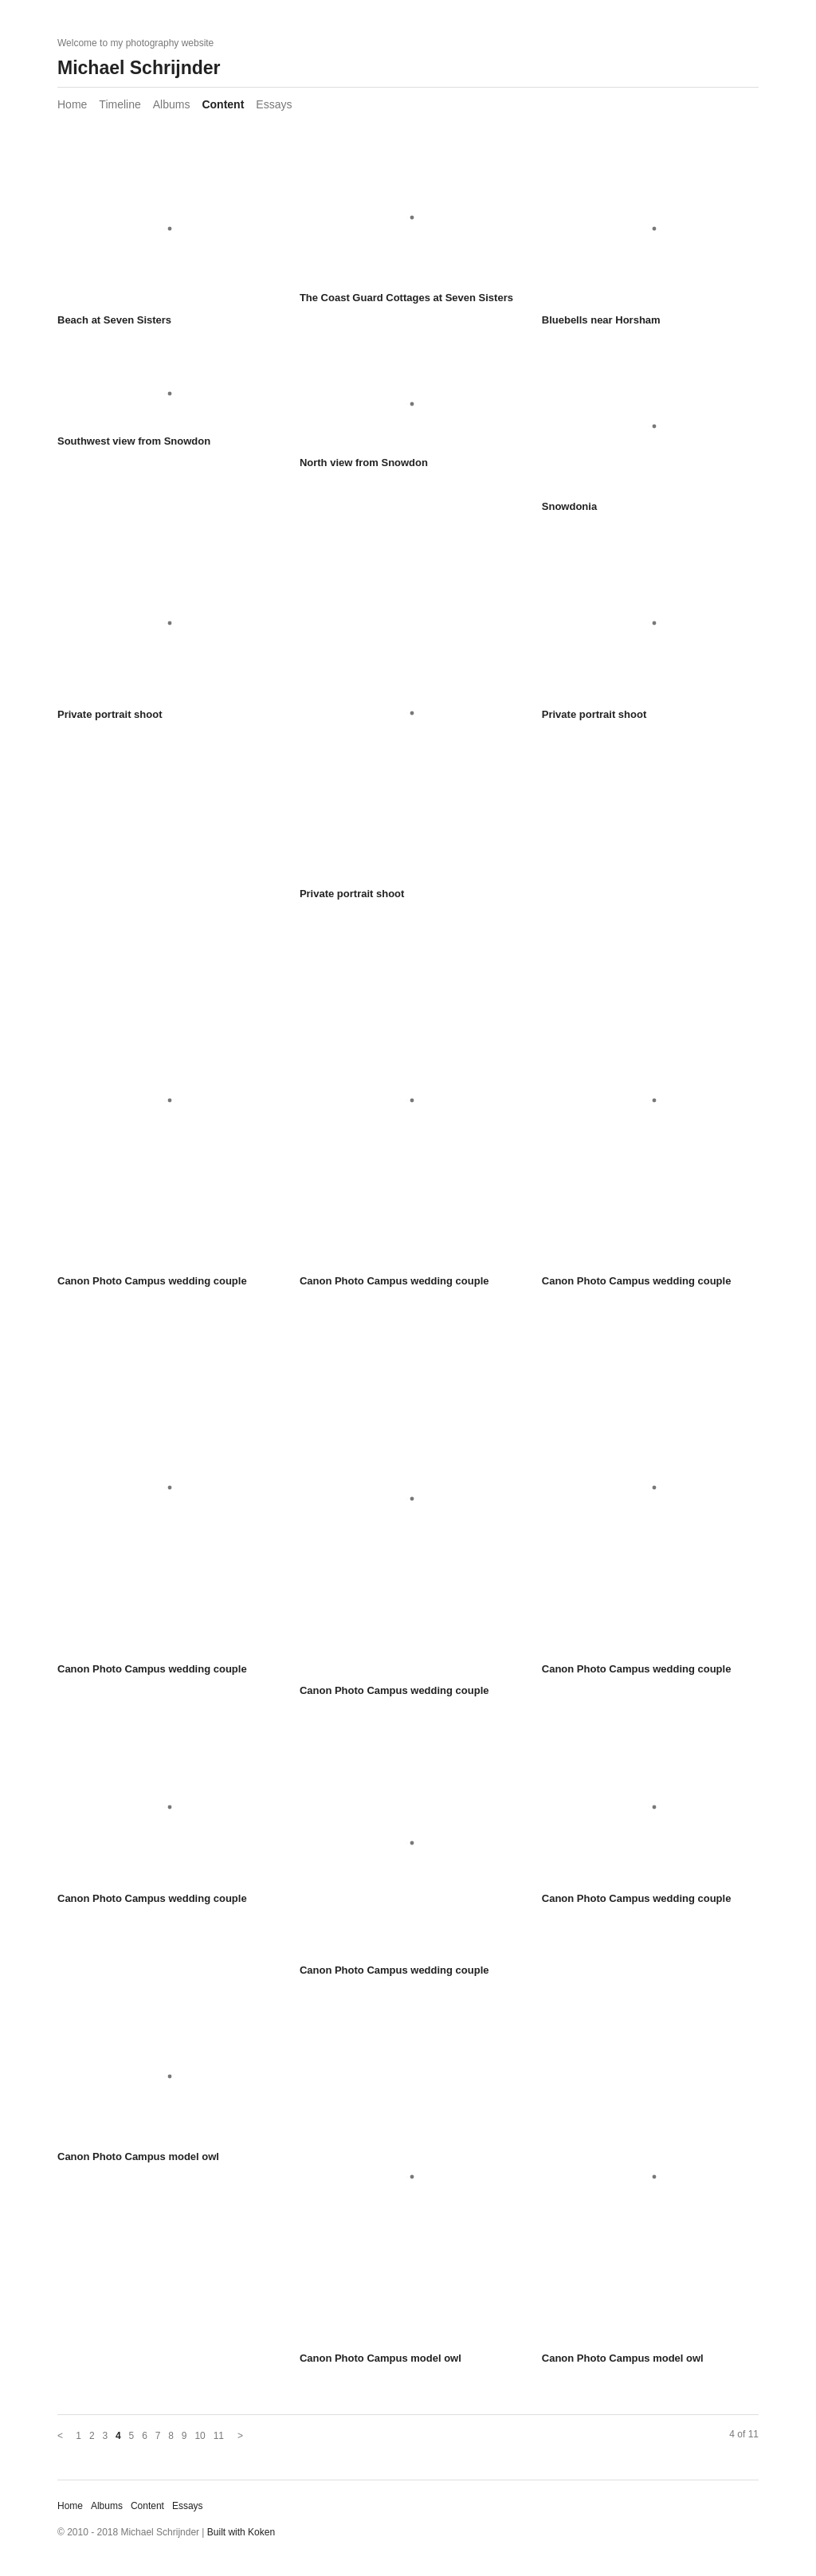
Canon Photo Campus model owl (138, 2156)
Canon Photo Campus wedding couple (152, 1281)
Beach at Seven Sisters (114, 320)
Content (223, 104)
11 (219, 2435)
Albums (171, 104)
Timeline (119, 104)
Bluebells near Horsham (601, 320)
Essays (274, 104)
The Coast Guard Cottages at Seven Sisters (406, 298)
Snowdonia (569, 506)
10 (199, 2435)
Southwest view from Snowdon (133, 441)
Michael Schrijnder (139, 67)
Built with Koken (241, 2532)
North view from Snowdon (364, 463)
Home (72, 104)
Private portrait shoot (109, 714)
